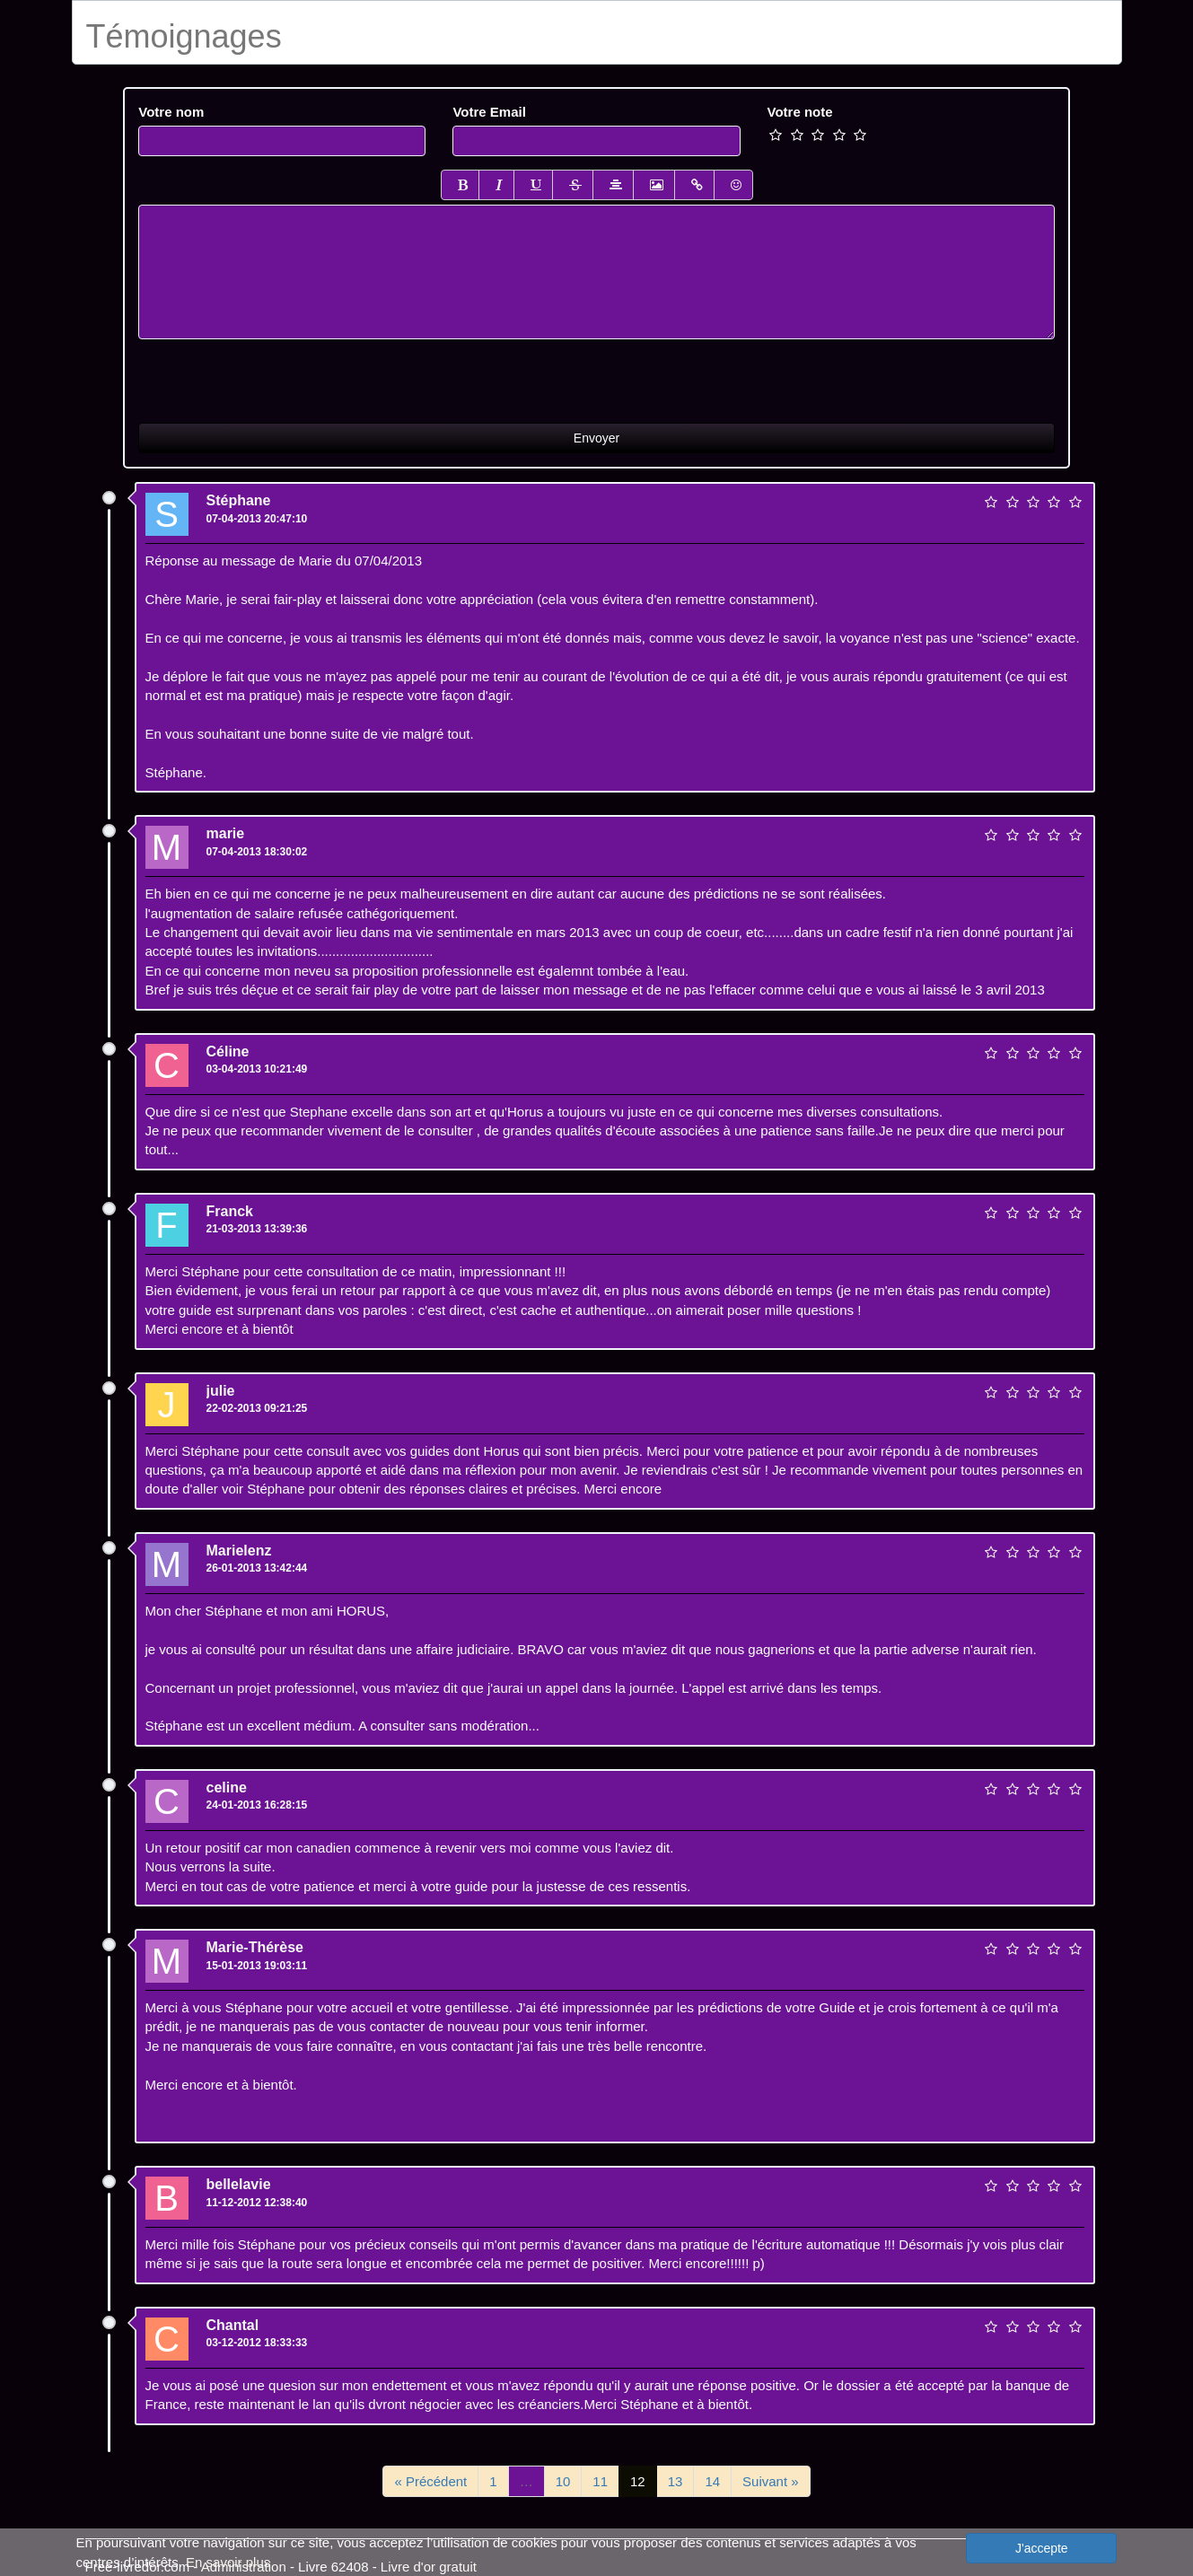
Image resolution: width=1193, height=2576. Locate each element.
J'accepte (1041, 2548)
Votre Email (488, 111)
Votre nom (171, 111)
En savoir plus (228, 2562)
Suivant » (770, 2481)
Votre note (800, 111)
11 (600, 2481)
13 (675, 2481)
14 (712, 2481)
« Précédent (430, 2481)
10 (563, 2481)
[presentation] (274, 374)
